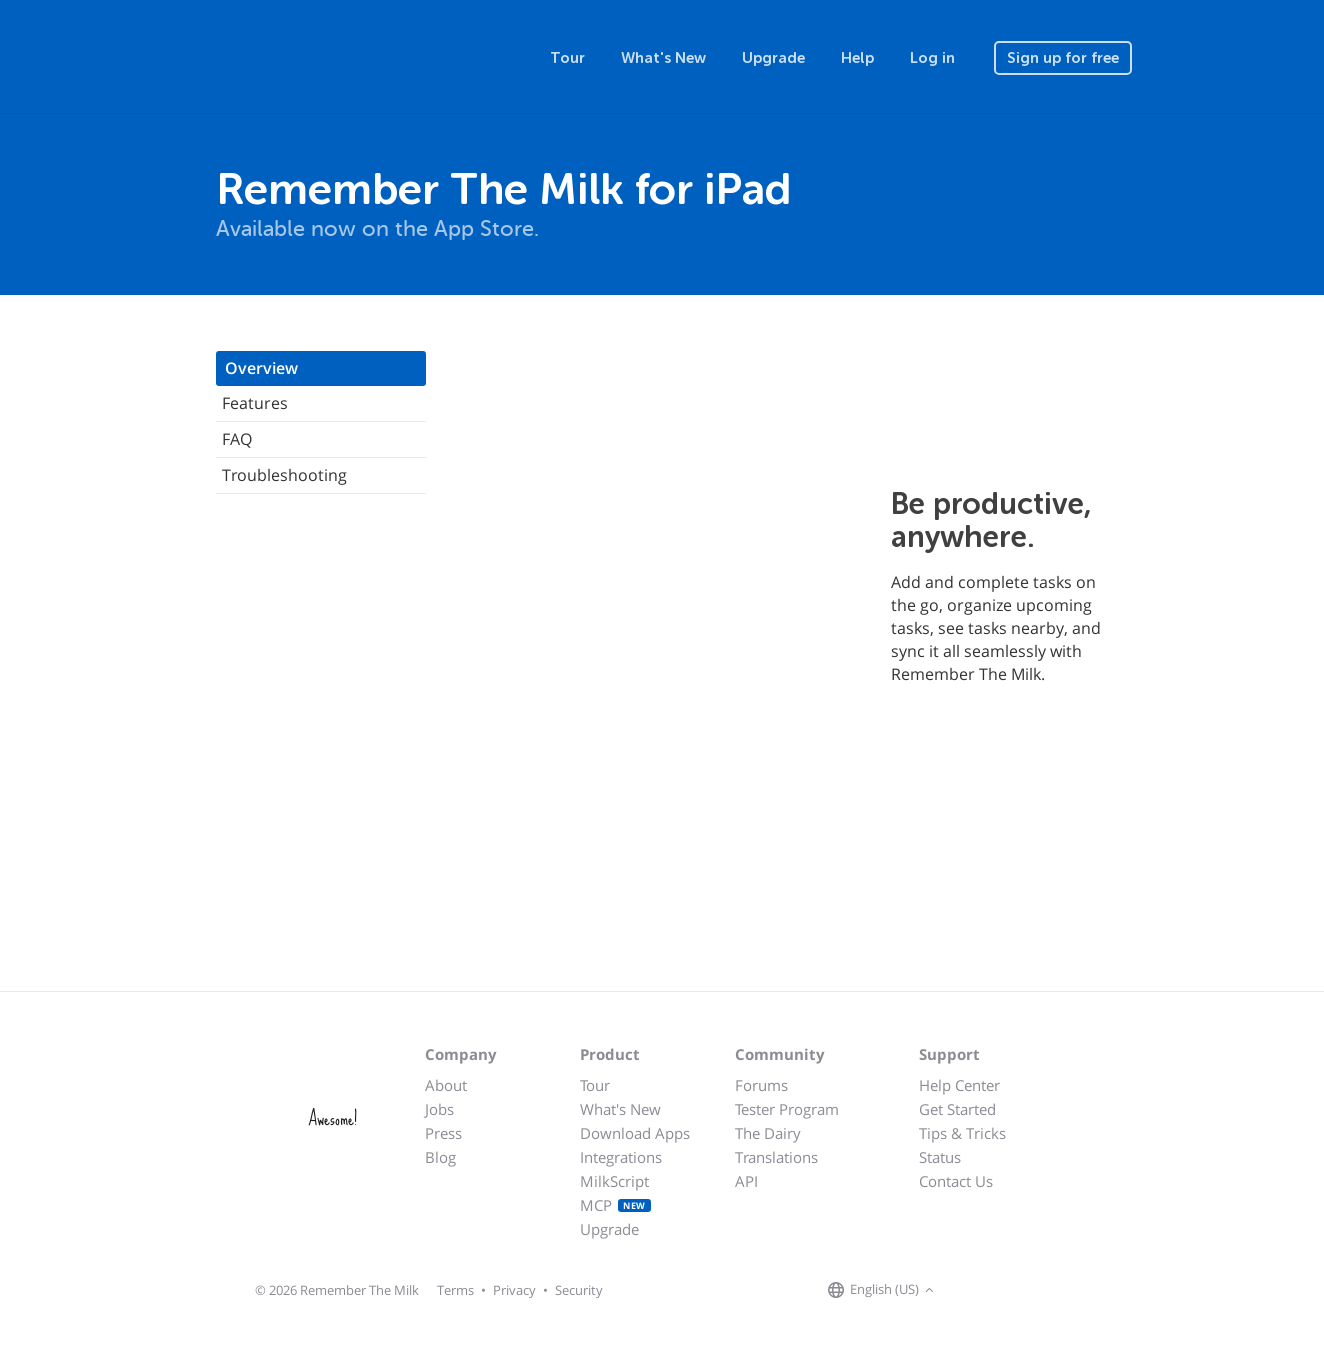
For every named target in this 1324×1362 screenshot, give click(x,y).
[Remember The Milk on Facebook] (968, 1291)
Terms (455, 1290)
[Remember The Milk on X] (996, 1291)
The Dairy (768, 1133)
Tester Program (787, 1109)
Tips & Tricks (962, 1133)
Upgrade (773, 58)
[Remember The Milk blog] (1021, 1291)
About (446, 1085)
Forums (761, 1085)
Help (857, 58)
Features (255, 403)
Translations (776, 1157)
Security (579, 1290)
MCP (615, 1205)
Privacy (514, 1290)
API (746, 1181)
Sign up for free (1063, 58)
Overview (261, 368)
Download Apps (635, 1133)
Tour (567, 58)
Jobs (439, 1109)
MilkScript (614, 1181)
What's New (663, 58)
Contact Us (956, 1181)
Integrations (621, 1157)
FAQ (237, 439)
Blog (440, 1157)
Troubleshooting (284, 475)
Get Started (957, 1109)
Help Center (959, 1085)
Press (443, 1133)
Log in (932, 58)
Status (940, 1157)
